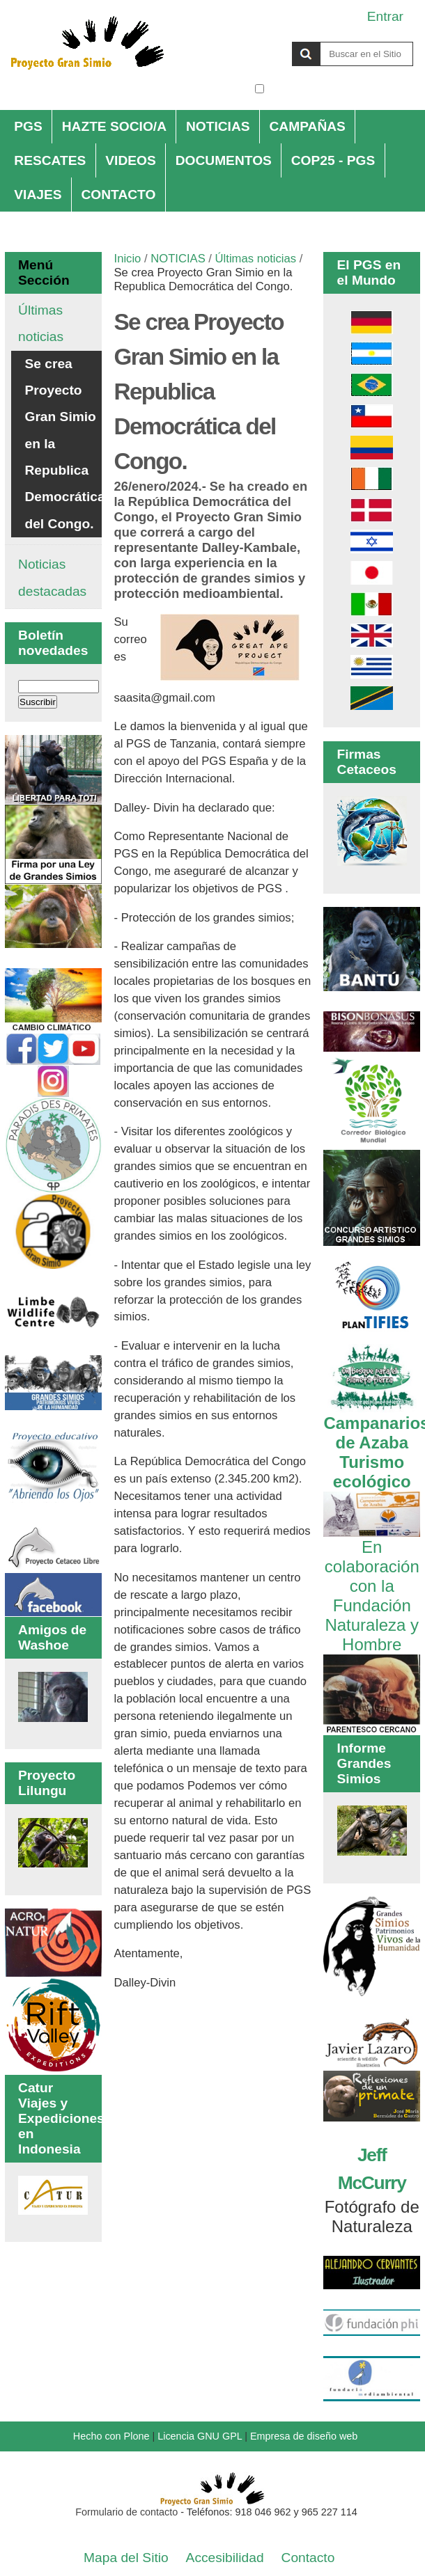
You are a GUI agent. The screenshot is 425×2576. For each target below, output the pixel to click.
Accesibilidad (225, 2557)
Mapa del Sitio (126, 2557)
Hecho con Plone (111, 2436)
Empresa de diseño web (303, 2436)
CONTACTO (118, 194)
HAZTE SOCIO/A (114, 126)
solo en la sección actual (340, 88)
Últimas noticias (255, 258)
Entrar (385, 16)
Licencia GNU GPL (199, 2436)
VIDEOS (130, 160)
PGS (28, 126)
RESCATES (50, 160)
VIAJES (37, 194)
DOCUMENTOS (224, 160)
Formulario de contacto (126, 2512)
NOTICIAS (218, 126)
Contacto (308, 2557)
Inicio (127, 258)
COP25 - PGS (333, 160)
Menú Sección (44, 272)
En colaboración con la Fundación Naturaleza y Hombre (371, 1586)
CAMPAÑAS (307, 126)
